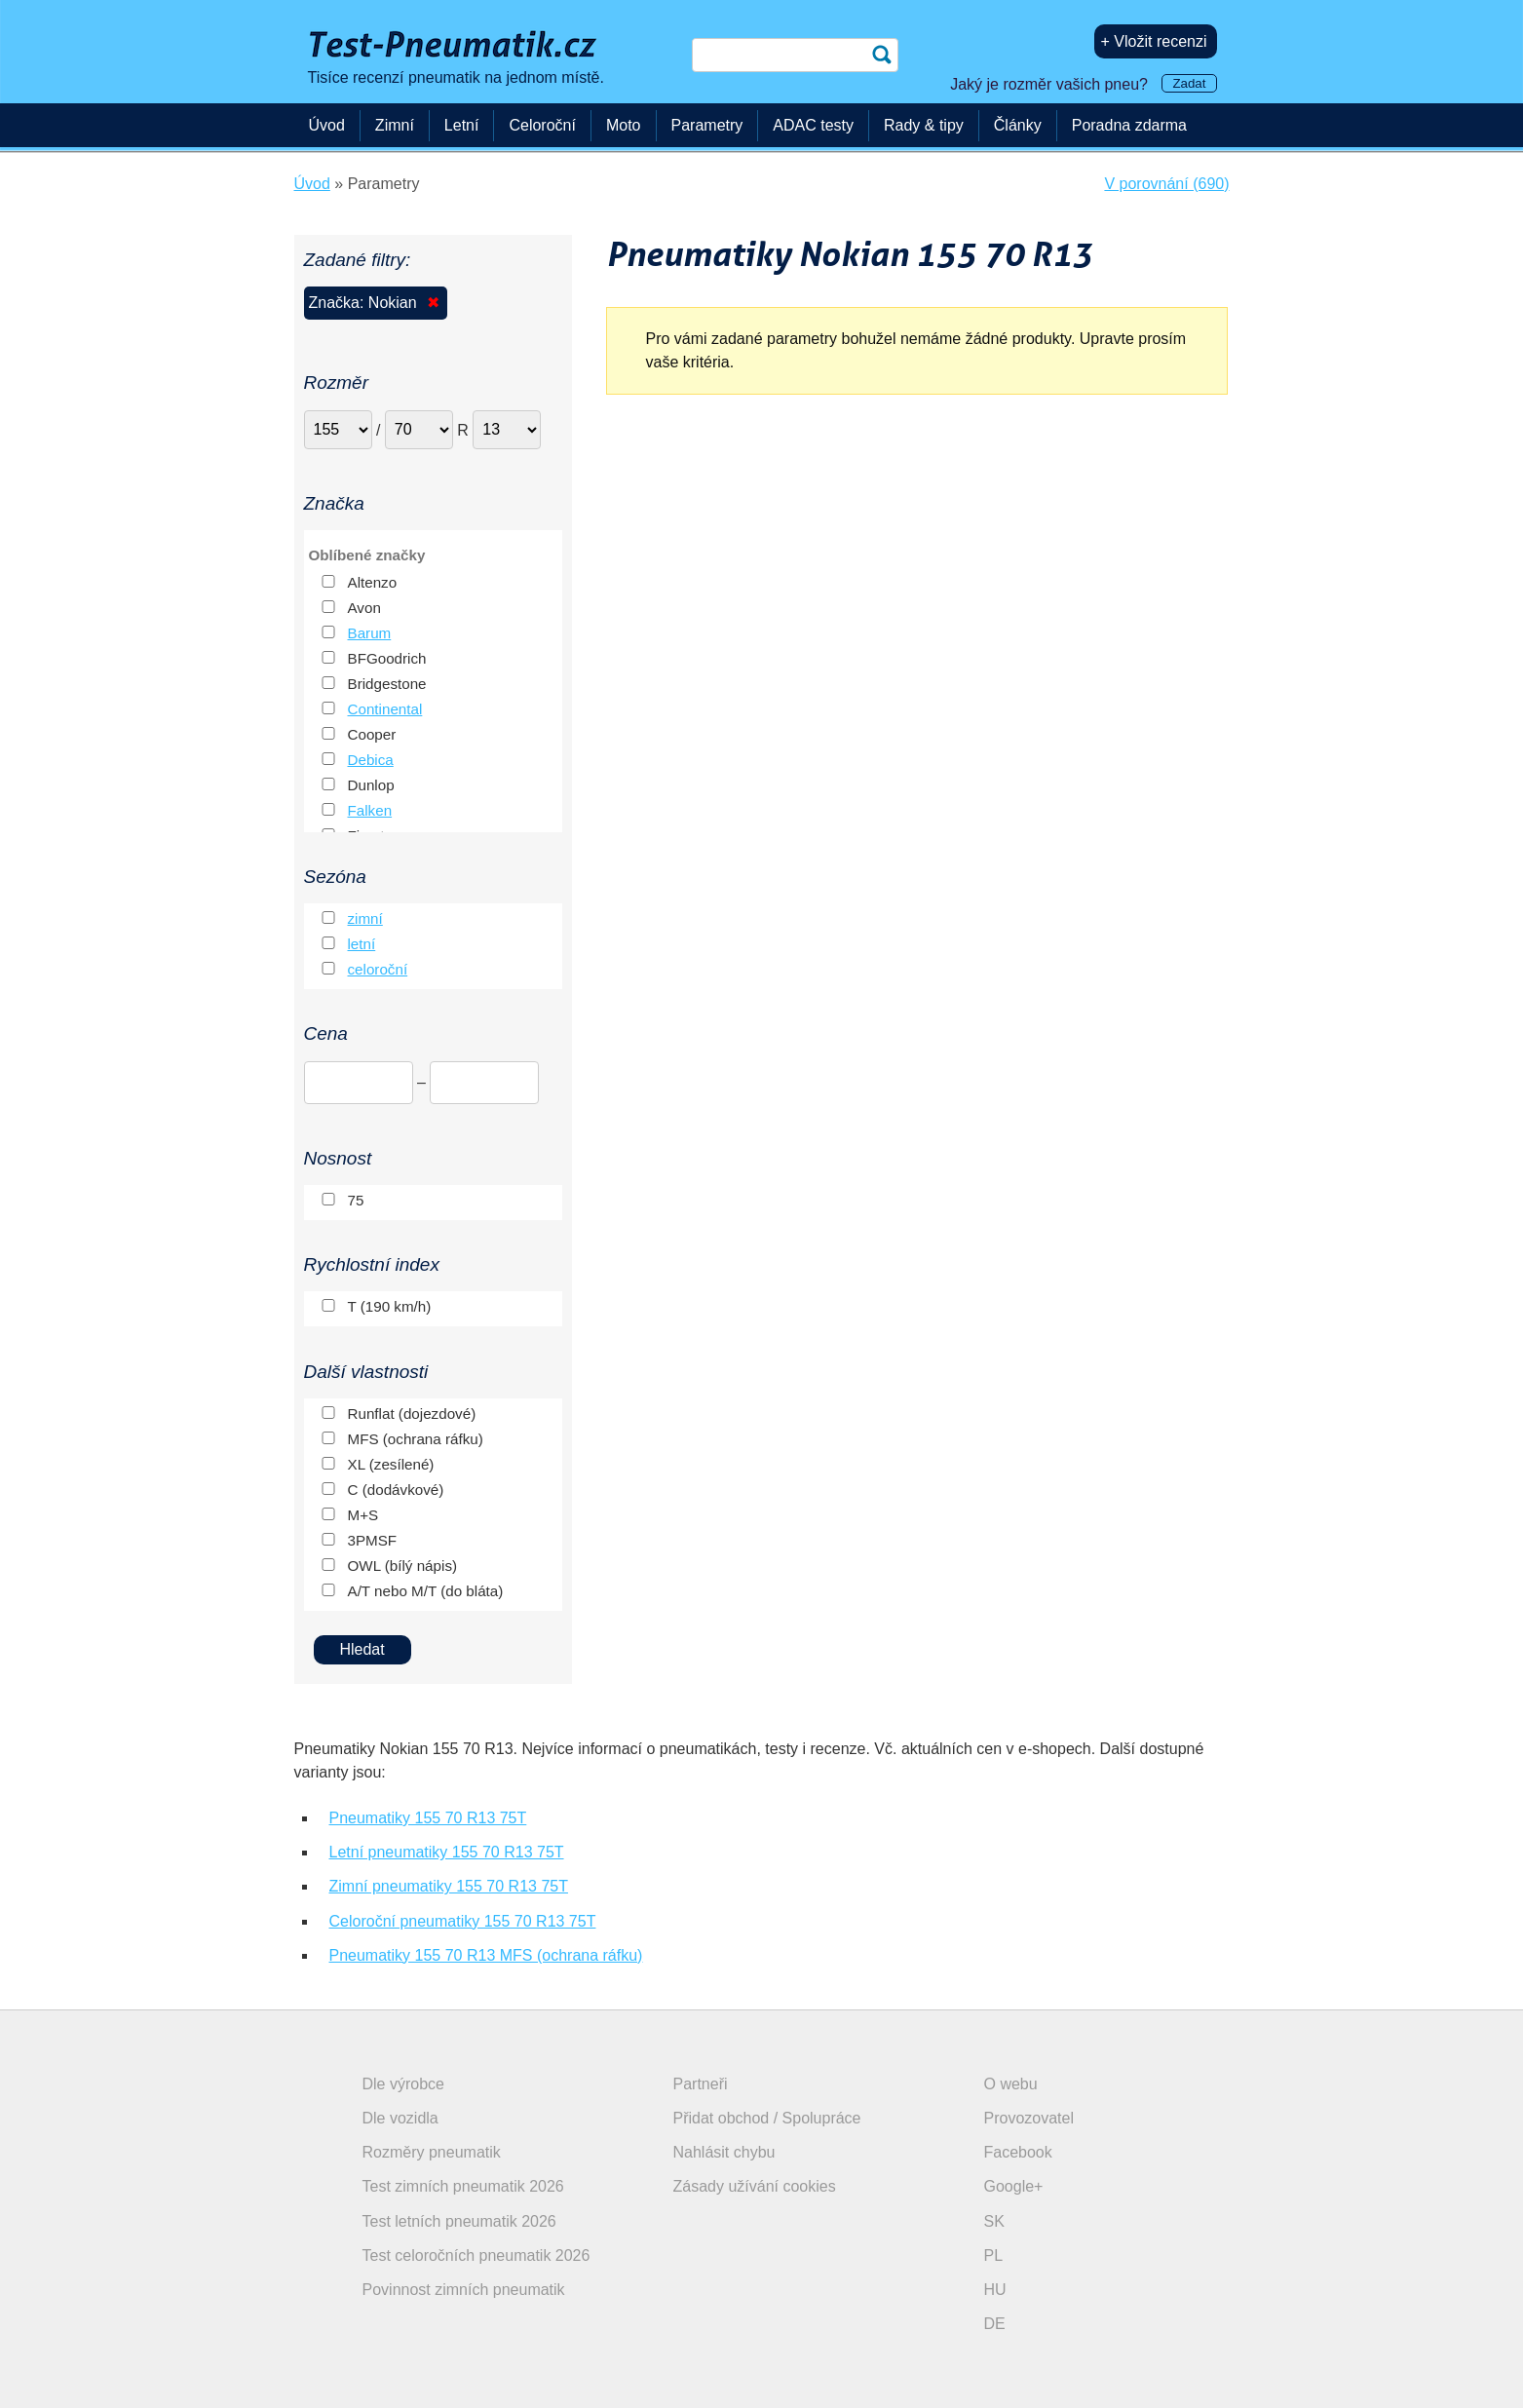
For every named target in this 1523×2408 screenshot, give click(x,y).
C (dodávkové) (396, 1489)
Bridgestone (387, 683)
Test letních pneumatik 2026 (459, 2221)
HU (995, 2289)
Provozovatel (1029, 2118)
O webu (1011, 2084)
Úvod (327, 125)
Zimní (394, 125)
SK (994, 2221)
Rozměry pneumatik (431, 2152)
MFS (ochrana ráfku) (415, 1439)
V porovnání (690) (1166, 183)
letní (362, 944)
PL (994, 2255)
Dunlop (371, 785)
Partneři (700, 2084)
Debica (371, 759)
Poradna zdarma (1129, 125)
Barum (370, 633)
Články (1018, 125)
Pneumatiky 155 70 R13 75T (428, 1818)
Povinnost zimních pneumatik (463, 2289)
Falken (370, 810)
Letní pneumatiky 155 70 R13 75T (446, 1852)
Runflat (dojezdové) (412, 1413)
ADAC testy (813, 125)
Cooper (372, 734)
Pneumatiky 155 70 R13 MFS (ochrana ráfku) (486, 1955)
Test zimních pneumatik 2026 (463, 2186)
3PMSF (373, 1540)
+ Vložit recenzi (1154, 41)
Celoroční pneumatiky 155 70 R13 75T (462, 1921)
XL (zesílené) (391, 1464)
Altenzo (373, 582)
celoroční (378, 969)
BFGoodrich (387, 658)
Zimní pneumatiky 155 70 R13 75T (448, 1886)
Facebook (1018, 2152)
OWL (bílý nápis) (403, 1565)
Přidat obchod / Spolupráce (767, 2118)
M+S (363, 1515)
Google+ (1014, 2186)
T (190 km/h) (390, 1306)
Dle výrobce (403, 2084)
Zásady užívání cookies (754, 2186)
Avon (364, 607)
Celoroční (542, 125)
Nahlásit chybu (724, 2152)
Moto (623, 125)
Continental (385, 709)
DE (995, 2323)
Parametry (707, 125)
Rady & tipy (924, 125)
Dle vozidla (400, 2118)
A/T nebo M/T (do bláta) (426, 1591)
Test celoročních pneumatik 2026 (476, 2255)
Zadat (1188, 83)
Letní (461, 125)
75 (356, 1200)
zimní (365, 918)
